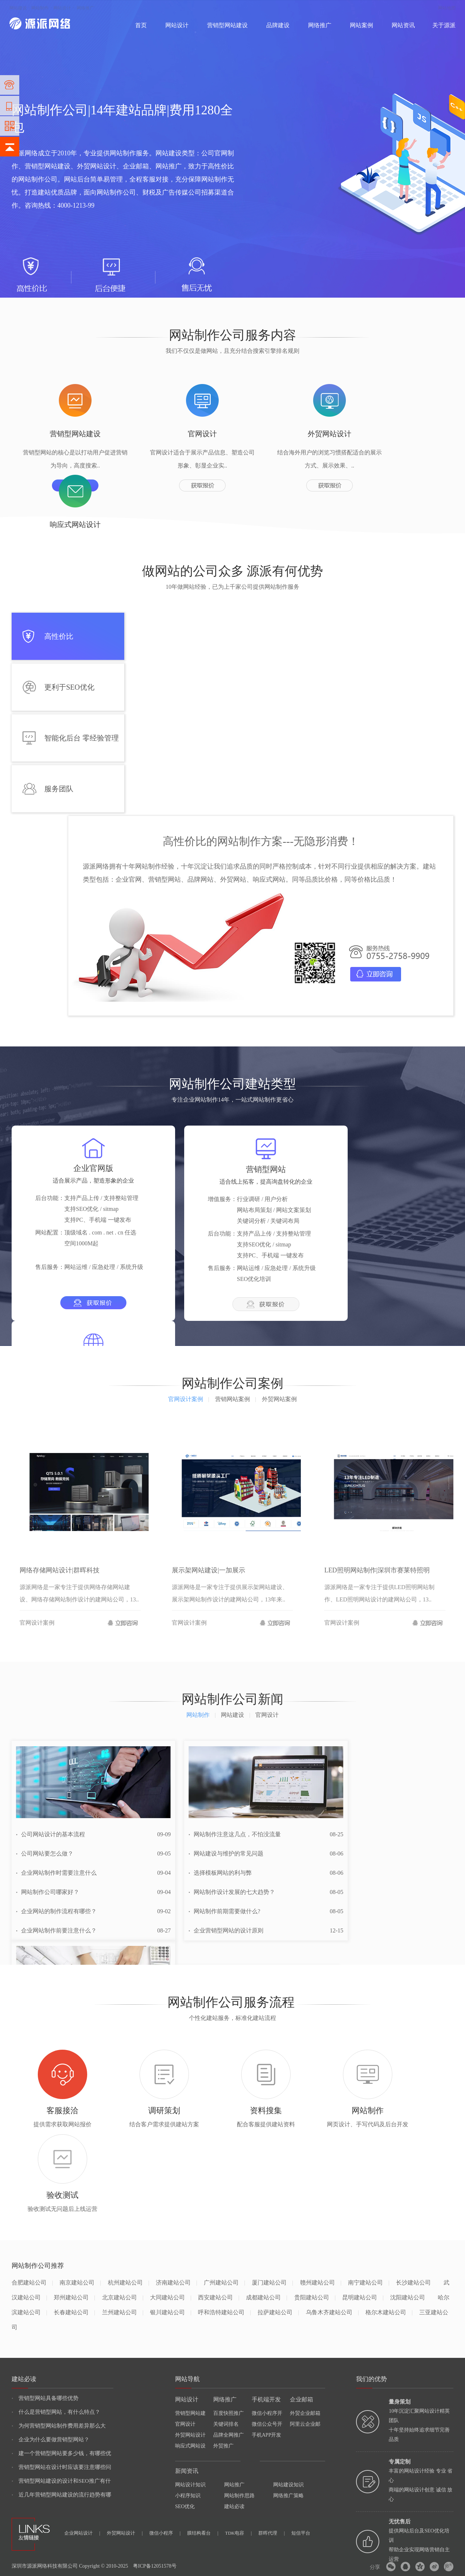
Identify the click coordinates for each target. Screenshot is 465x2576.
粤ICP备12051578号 (155, 2566)
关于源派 (444, 25)
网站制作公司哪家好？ (47, 1892)
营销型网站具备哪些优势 (45, 2398)
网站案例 (361, 25)
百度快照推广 (228, 2413)
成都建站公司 (266, 2297)
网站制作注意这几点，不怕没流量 (235, 1834)
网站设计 (62, 8)
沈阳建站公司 (407, 2297)
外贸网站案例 (279, 1399)
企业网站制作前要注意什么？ (56, 1930)
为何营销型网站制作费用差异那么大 (59, 2426)
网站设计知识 (190, 2484)
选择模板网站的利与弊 (220, 1873)
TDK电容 (238, 2533)
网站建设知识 (288, 2484)
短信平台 (300, 2533)
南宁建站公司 (368, 2282)
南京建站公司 (80, 2282)
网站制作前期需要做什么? (224, 1911)
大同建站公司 (170, 2297)
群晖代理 (271, 2533)
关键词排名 (226, 2424)
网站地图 (447, 8)
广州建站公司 (224, 2282)
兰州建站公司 (122, 2312)
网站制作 (40, 8)
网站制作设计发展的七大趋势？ (232, 1892)
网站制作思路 (239, 2495)
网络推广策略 (288, 2495)
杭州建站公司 (128, 2282)
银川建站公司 (170, 2312)
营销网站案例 (235, 1399)
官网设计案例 (188, 1399)
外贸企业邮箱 (305, 2413)
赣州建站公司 (320, 2282)
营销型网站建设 (227, 25)
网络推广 (85, 8)
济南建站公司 (176, 2282)
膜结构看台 (202, 2533)
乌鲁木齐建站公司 (332, 2312)
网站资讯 (403, 25)
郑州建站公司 (74, 2297)
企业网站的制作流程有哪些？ (56, 1911)
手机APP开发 (267, 2435)
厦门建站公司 (272, 2282)
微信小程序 (165, 2533)
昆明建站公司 (362, 2297)
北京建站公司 (122, 2297)
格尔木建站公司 (388, 2312)
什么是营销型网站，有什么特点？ (56, 2412)
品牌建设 (278, 25)
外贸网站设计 (190, 2435)
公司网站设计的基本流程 (50, 1834)
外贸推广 (223, 2446)
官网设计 (185, 2424)
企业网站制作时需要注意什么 (56, 1873)
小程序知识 (188, 2495)
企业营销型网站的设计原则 (226, 1930)
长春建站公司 (74, 2312)
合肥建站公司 (32, 2282)
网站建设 (18, 8)
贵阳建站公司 (314, 2297)
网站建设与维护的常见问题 (226, 1853)
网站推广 (234, 2484)
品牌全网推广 (228, 2435)
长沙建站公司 (413, 2282)
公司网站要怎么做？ (44, 1853)
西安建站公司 (218, 2297)
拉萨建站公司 (278, 2312)
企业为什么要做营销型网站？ (50, 2439)
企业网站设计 (82, 2533)
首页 (141, 25)
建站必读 (234, 2506)
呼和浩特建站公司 (224, 2312)
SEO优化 (185, 2506)
